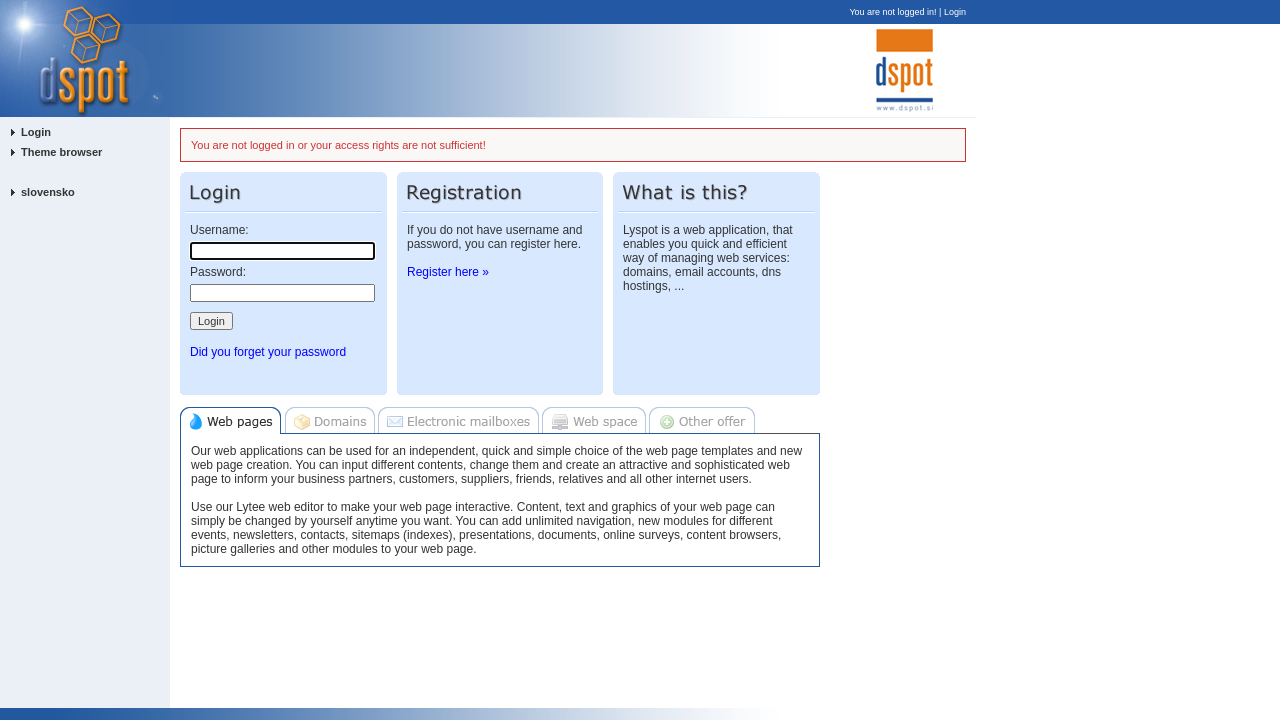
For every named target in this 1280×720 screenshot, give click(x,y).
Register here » (448, 272)
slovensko (48, 192)
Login (955, 12)
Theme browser (61, 152)
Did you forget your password (268, 352)
